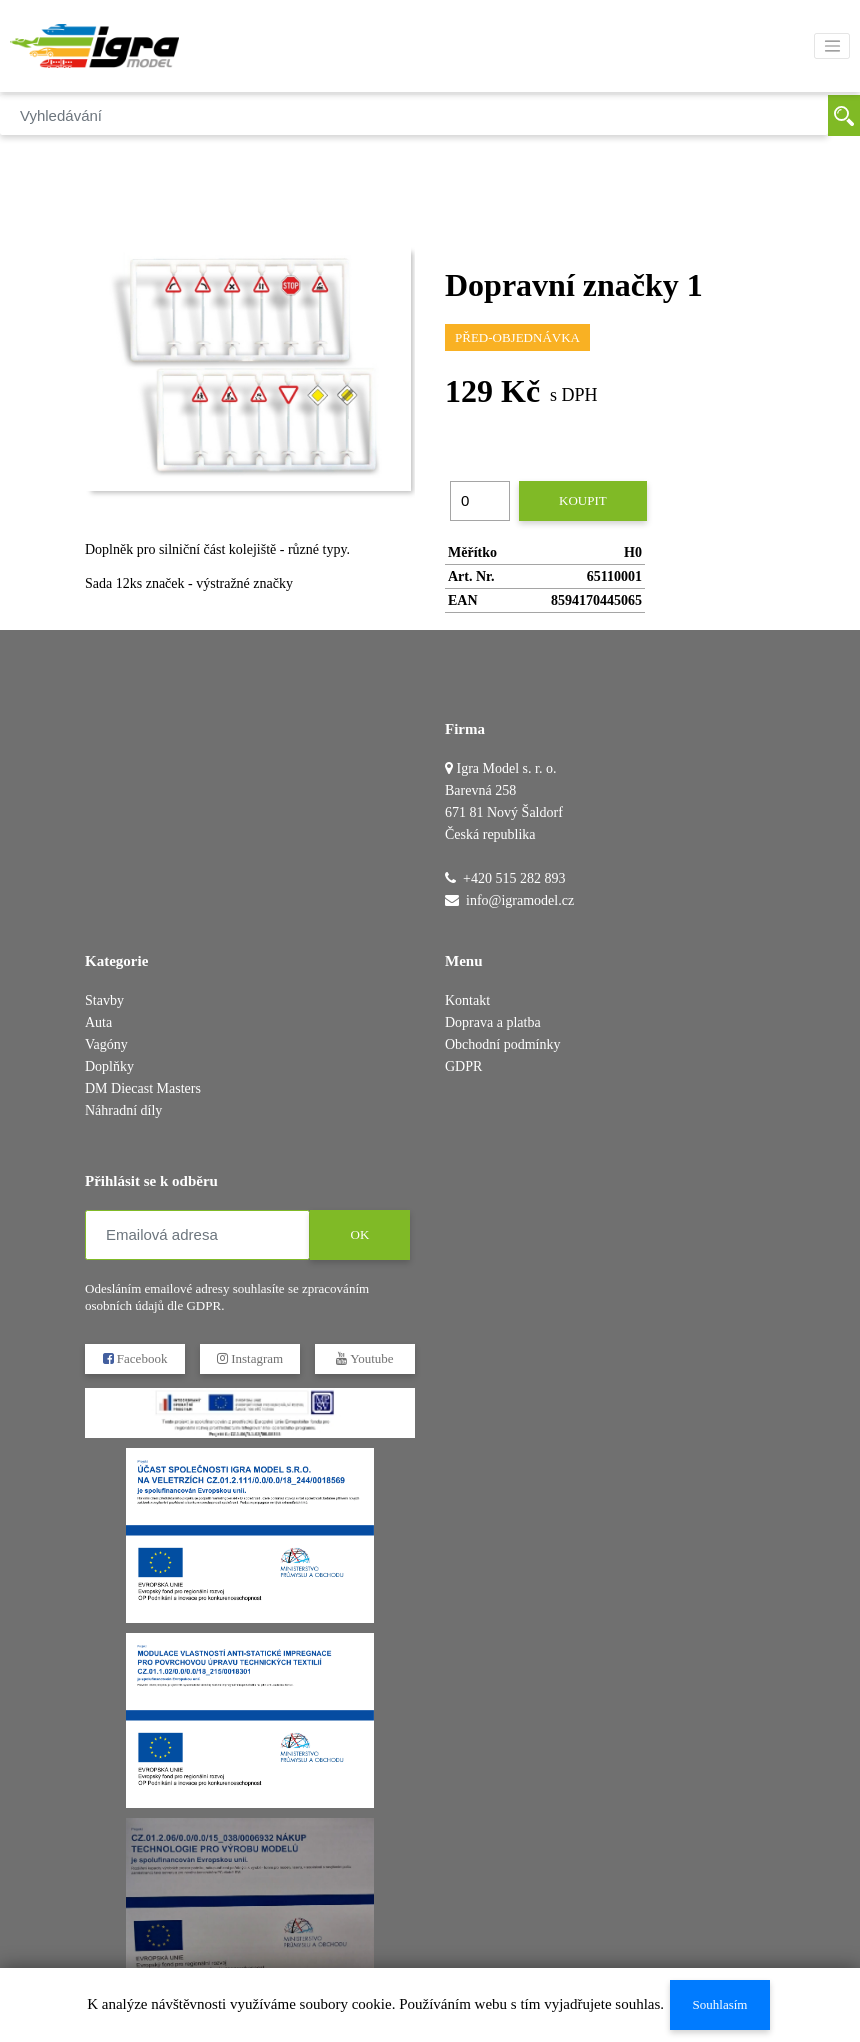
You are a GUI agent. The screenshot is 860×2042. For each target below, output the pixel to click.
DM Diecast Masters (143, 1088)
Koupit (583, 500)
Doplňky (109, 1066)
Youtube (364, 1358)
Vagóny (106, 1044)
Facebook (135, 1358)
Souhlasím (720, 2004)
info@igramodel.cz (520, 900)
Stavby (104, 1000)
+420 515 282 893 (514, 878)
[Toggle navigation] (832, 46)
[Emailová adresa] (197, 1235)
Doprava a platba (493, 1022)
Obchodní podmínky (503, 1044)
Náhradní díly (123, 1110)
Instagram (250, 1358)
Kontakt (467, 1000)
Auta (98, 1022)
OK (360, 1234)
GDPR (463, 1066)
